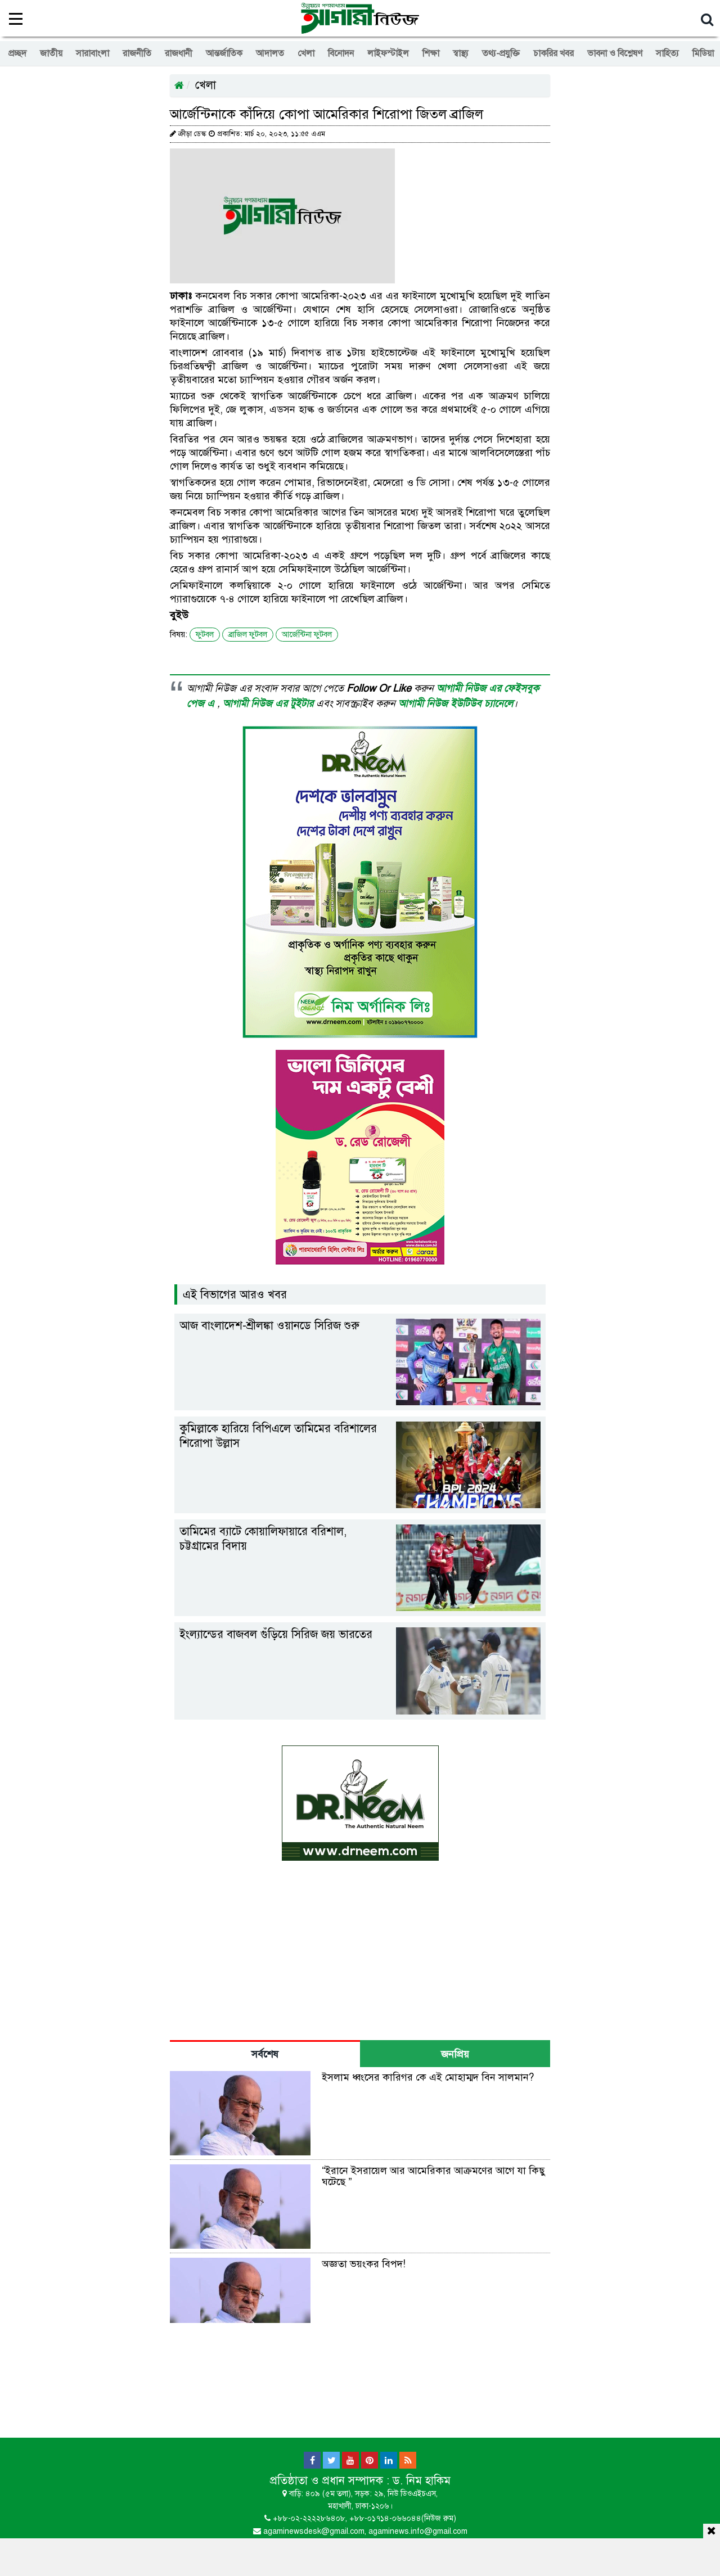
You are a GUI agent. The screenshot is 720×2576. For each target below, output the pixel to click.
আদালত (270, 53)
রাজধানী (178, 53)
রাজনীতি (137, 53)
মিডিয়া (703, 53)
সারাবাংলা (92, 53)
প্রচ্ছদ (17, 53)
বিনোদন (341, 53)
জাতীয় (51, 53)
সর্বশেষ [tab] (264, 2054)
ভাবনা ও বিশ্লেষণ (614, 53)
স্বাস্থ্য (461, 53)
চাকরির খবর (553, 53)
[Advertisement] (360, 2555)
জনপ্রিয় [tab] (455, 2054)
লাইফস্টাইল (388, 53)
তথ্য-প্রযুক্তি (501, 53)
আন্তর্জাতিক (224, 53)
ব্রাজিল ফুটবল (247, 634)
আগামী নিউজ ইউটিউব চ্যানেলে (455, 703)
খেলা (306, 53)
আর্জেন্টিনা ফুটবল (307, 634)
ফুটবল (205, 634)
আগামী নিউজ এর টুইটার (269, 703)
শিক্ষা (430, 53)
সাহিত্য (667, 53)
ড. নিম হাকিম (422, 2481)
